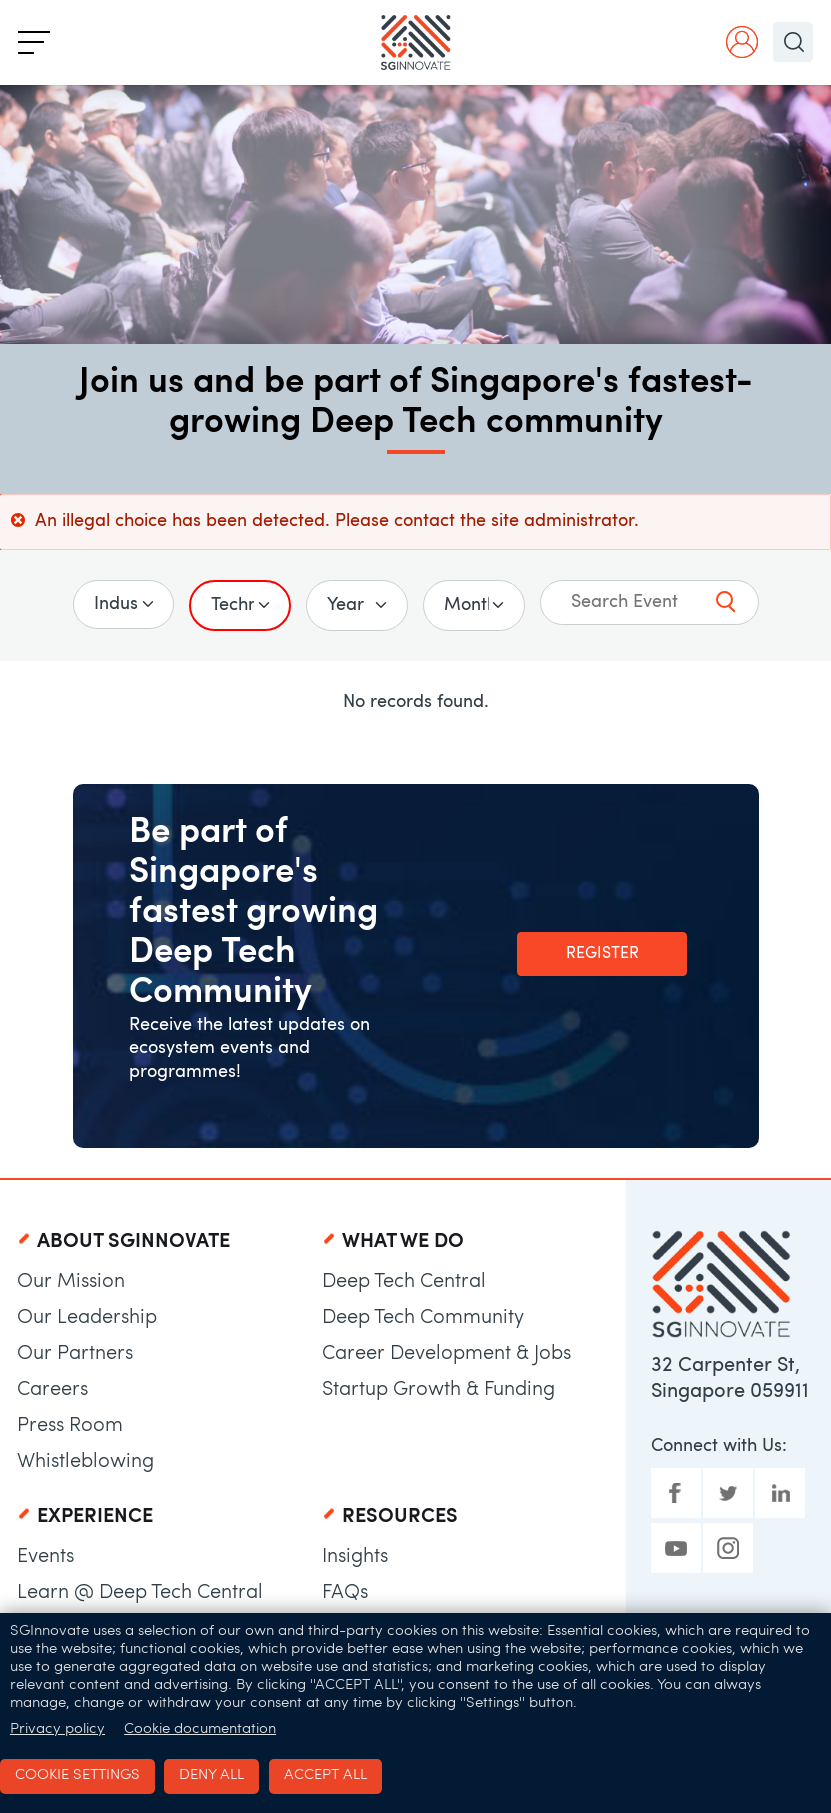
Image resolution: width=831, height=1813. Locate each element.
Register (602, 954)
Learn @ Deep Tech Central (140, 1593)
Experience (95, 1517)
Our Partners (75, 1354)
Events (45, 1557)
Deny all (211, 1775)
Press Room (70, 1426)
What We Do (403, 1242)
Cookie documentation (200, 1728)
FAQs (345, 1593)
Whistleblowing (85, 1462)
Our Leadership (87, 1318)
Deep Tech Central (404, 1282)
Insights (355, 1557)
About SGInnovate (133, 1242)
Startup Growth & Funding (438, 1390)
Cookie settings (77, 1775)
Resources (400, 1517)
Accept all (325, 1775)
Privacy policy (57, 1728)
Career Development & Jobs (446, 1354)
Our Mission (71, 1282)
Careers (52, 1390)
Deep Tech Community (423, 1318)
